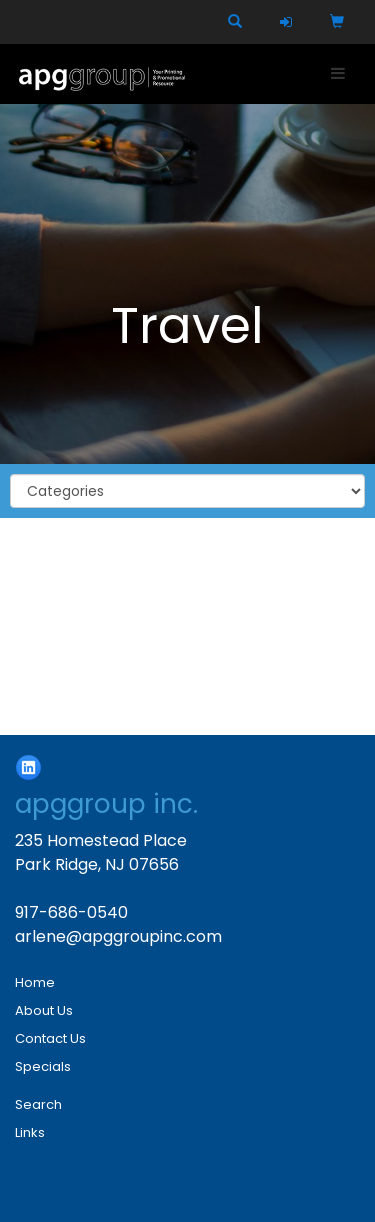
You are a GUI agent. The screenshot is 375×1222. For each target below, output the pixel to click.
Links (30, 1132)
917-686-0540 (71, 912)
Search (38, 1104)
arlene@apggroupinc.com (118, 936)
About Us (44, 1010)
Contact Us (50, 1038)
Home (35, 982)
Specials (43, 1066)
